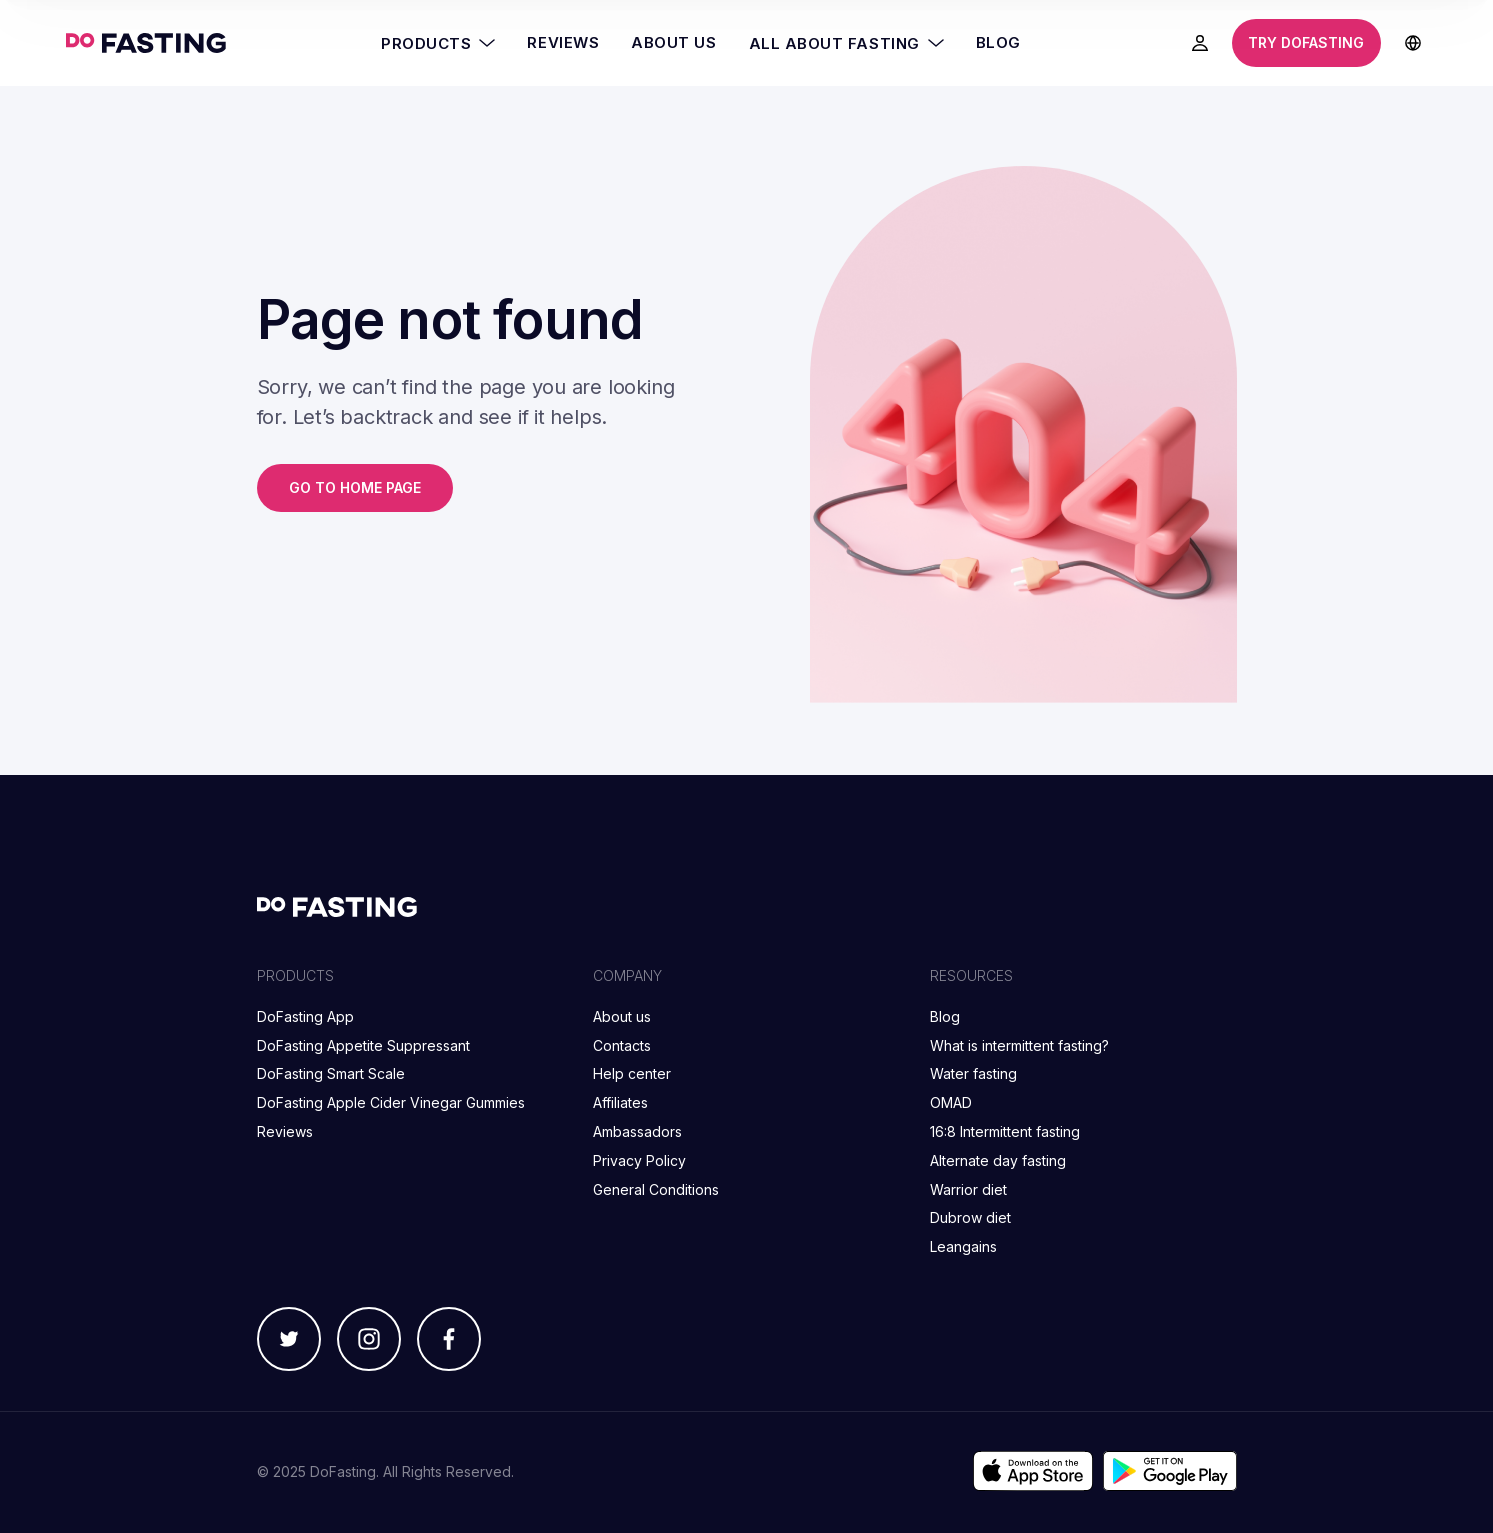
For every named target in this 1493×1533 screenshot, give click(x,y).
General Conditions (656, 1189)
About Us (673, 42)
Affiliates (620, 1102)
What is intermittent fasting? (1019, 1045)
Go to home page (355, 487)
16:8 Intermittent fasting (1005, 1131)
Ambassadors (637, 1131)
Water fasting (973, 1073)
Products (438, 43)
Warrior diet (968, 1189)
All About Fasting (846, 43)
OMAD (951, 1102)
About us (622, 1016)
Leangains (963, 1246)
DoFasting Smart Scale (331, 1073)
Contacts (622, 1045)
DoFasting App (305, 1016)
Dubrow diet (970, 1217)
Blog (998, 42)
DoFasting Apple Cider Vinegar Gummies (391, 1102)
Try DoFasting (1306, 42)
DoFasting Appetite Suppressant (363, 1045)
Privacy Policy (639, 1160)
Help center (632, 1073)
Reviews (563, 42)
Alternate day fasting (998, 1160)
